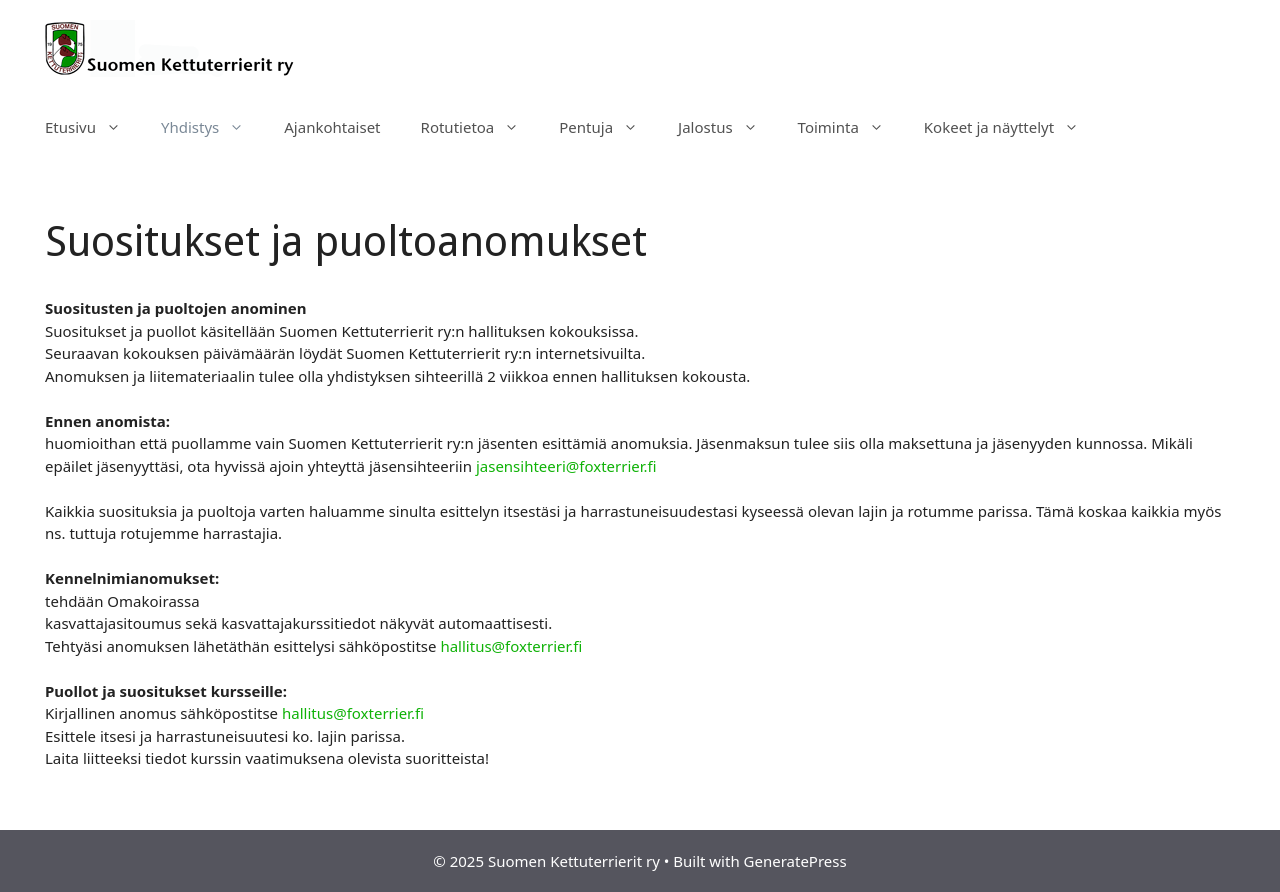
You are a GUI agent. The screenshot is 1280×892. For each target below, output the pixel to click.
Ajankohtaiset (332, 127)
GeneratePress (795, 861)
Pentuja (608, 127)
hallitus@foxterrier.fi (511, 646)
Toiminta (851, 127)
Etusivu (93, 127)
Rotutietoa (480, 127)
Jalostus (728, 127)
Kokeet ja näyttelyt (1011, 127)
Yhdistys (212, 127)
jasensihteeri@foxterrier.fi (566, 466)
